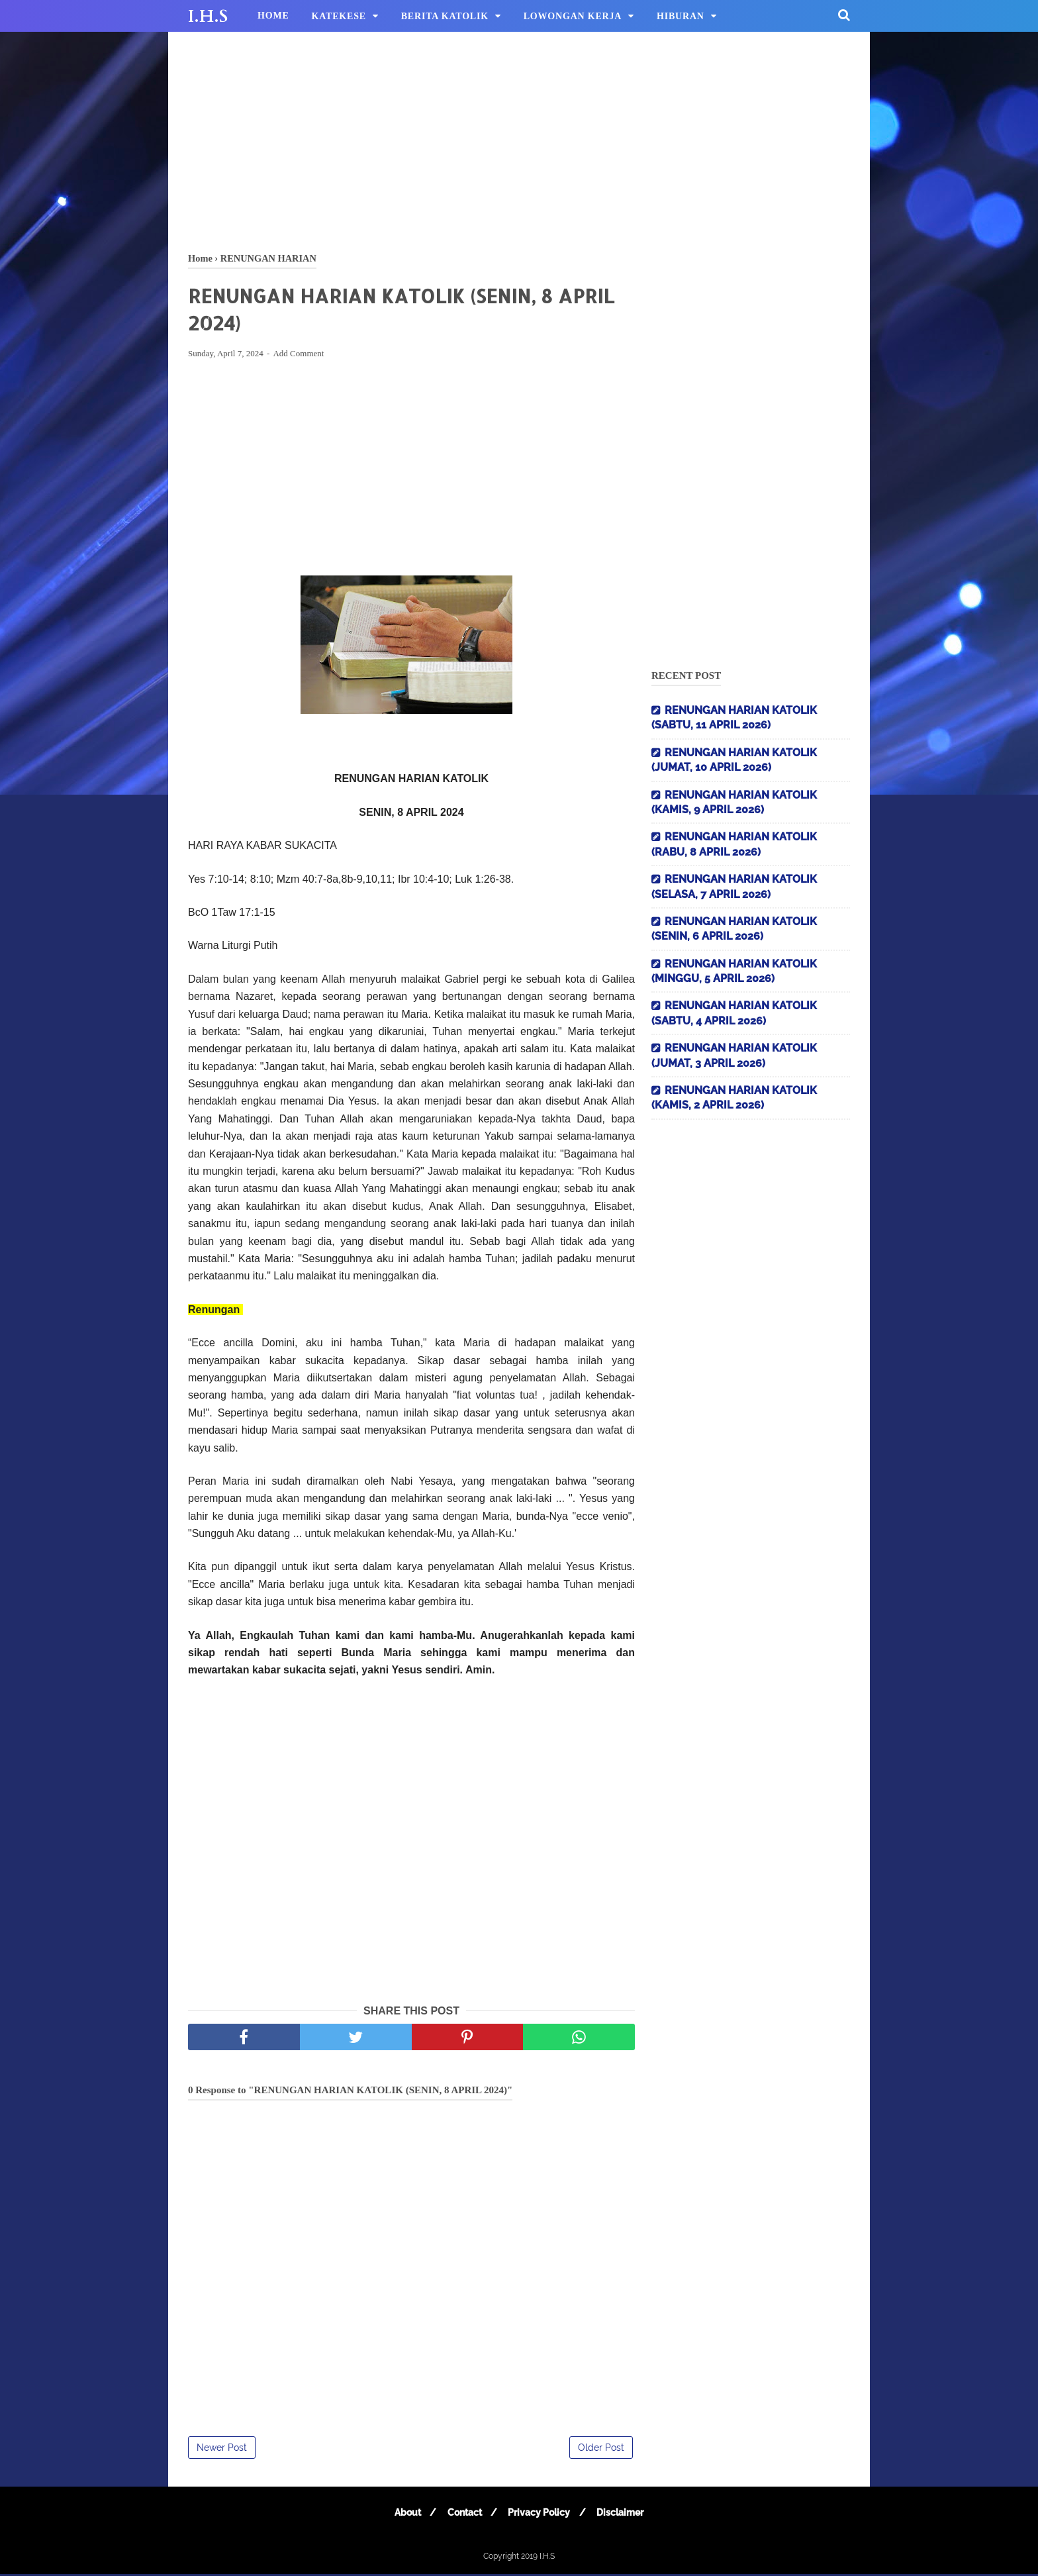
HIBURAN (680, 16)
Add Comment (298, 355)
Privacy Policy (540, 2514)
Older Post (601, 2449)
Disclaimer (623, 2514)
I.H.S (208, 16)
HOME (273, 16)
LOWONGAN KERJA (573, 16)
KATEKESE (339, 16)
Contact (463, 2514)
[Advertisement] (519, 139)
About (404, 2514)
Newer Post (222, 2449)
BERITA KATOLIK (445, 16)
